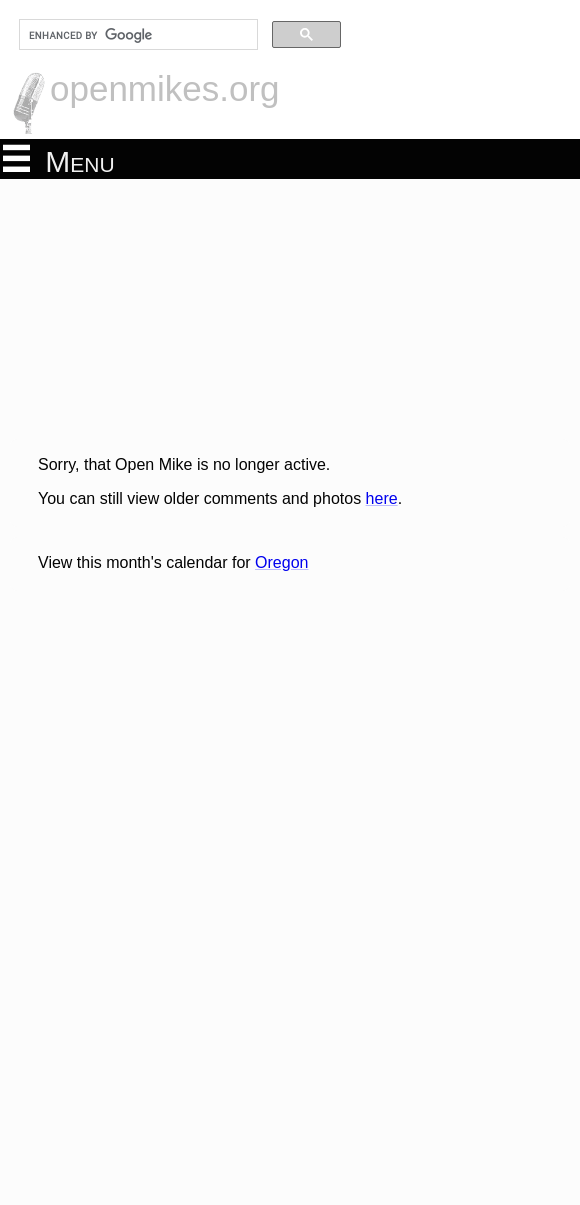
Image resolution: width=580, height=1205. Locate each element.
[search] (136, 35)
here (382, 498)
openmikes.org (165, 88)
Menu (59, 160)
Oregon (281, 562)
